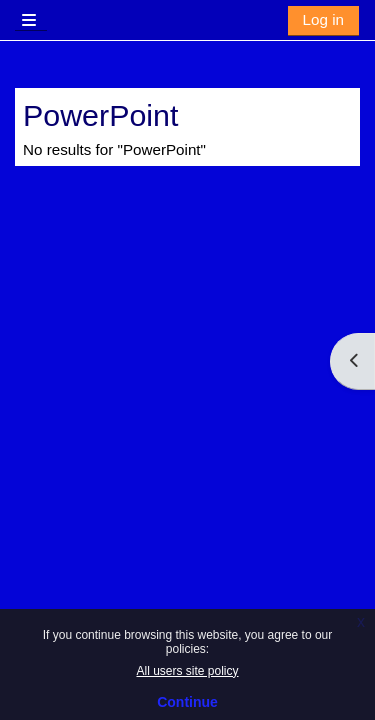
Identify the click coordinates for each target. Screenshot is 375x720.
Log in (323, 19)
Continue (187, 702)
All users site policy (187, 671)
